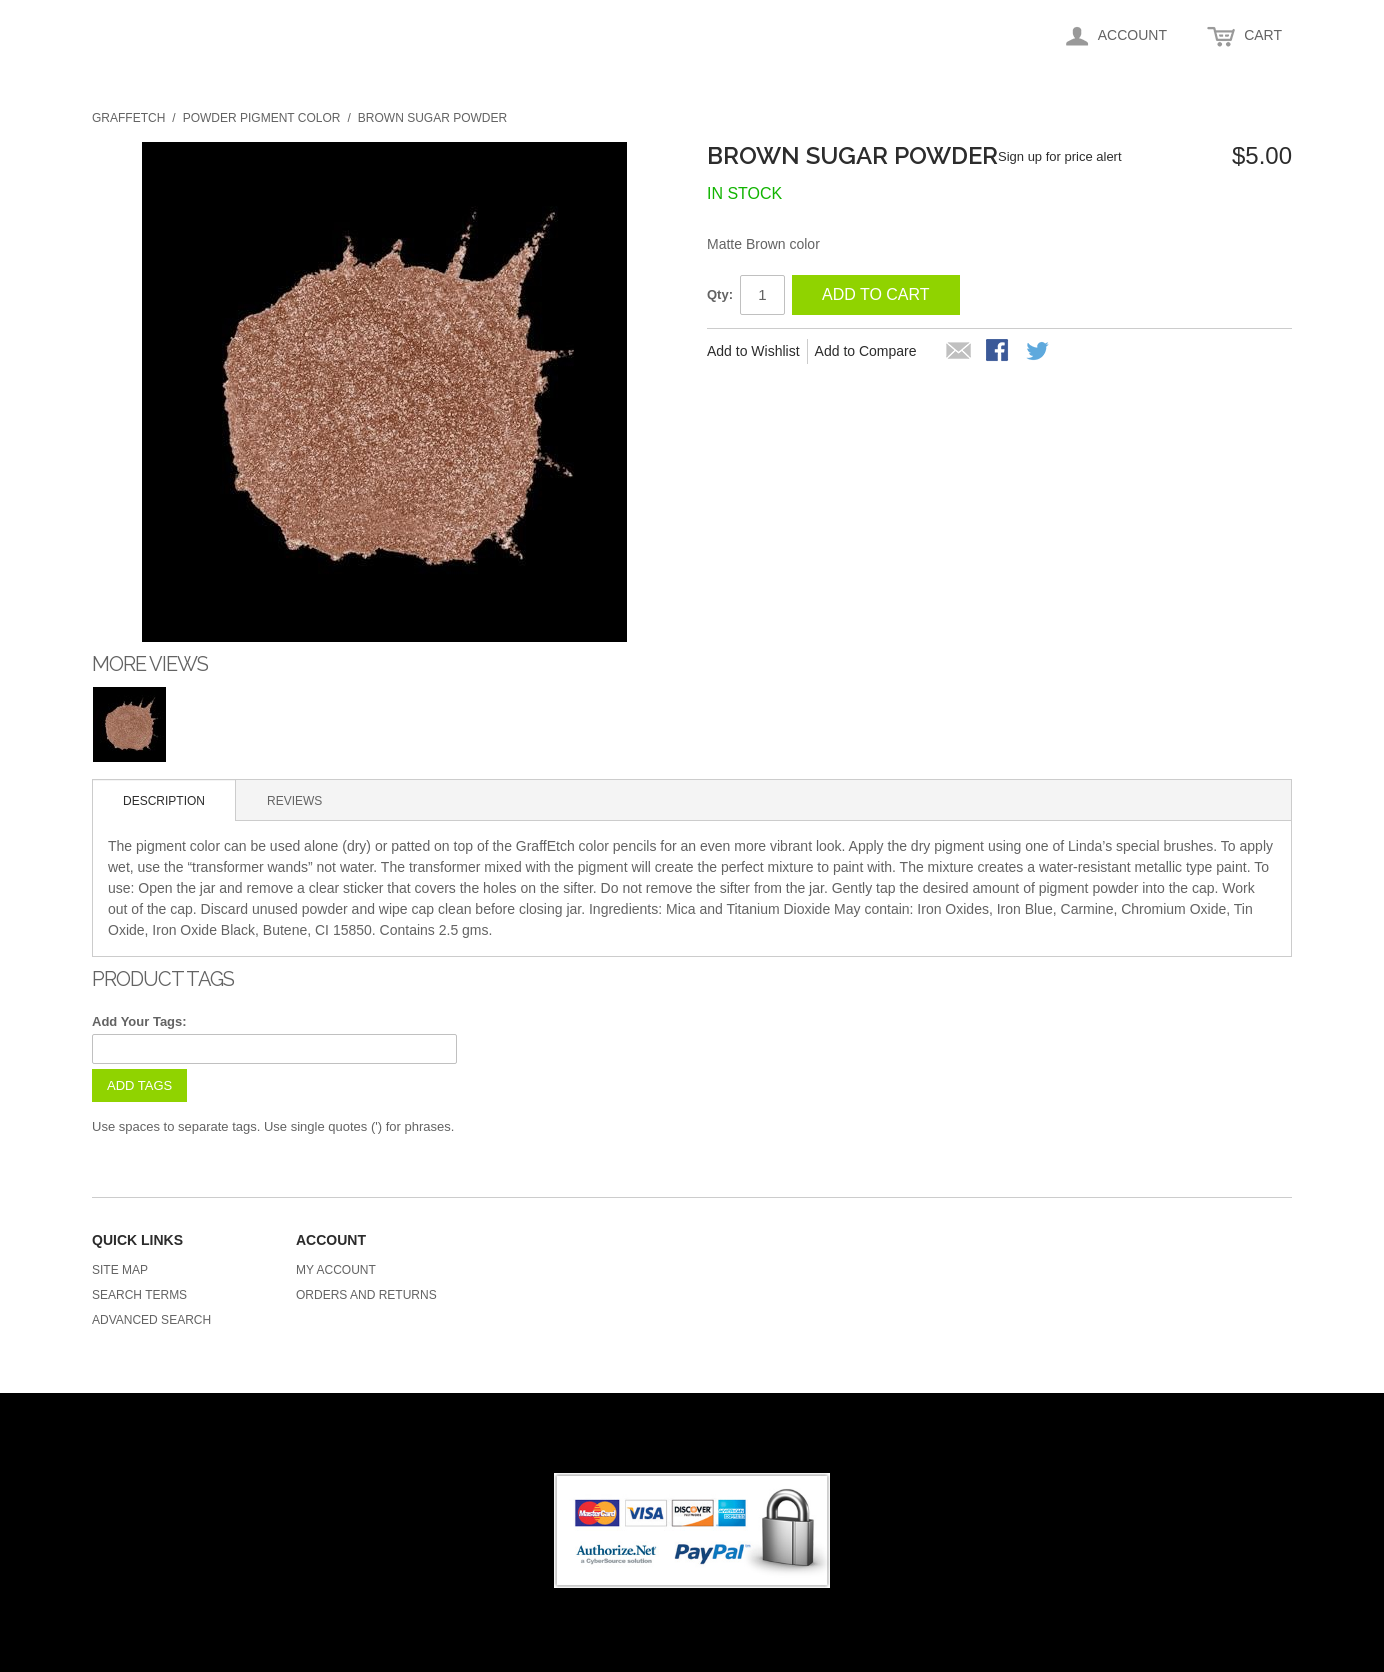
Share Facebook (999, 352)
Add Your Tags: (139, 1021)
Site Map (120, 1270)
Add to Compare (866, 351)
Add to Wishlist (753, 351)
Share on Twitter (1039, 352)
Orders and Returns (366, 1295)
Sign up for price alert (1060, 156)
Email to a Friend (959, 352)
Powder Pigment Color (262, 118)
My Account (336, 1270)
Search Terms (139, 1295)
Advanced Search (151, 1320)
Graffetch (128, 118)
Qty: (720, 294)
